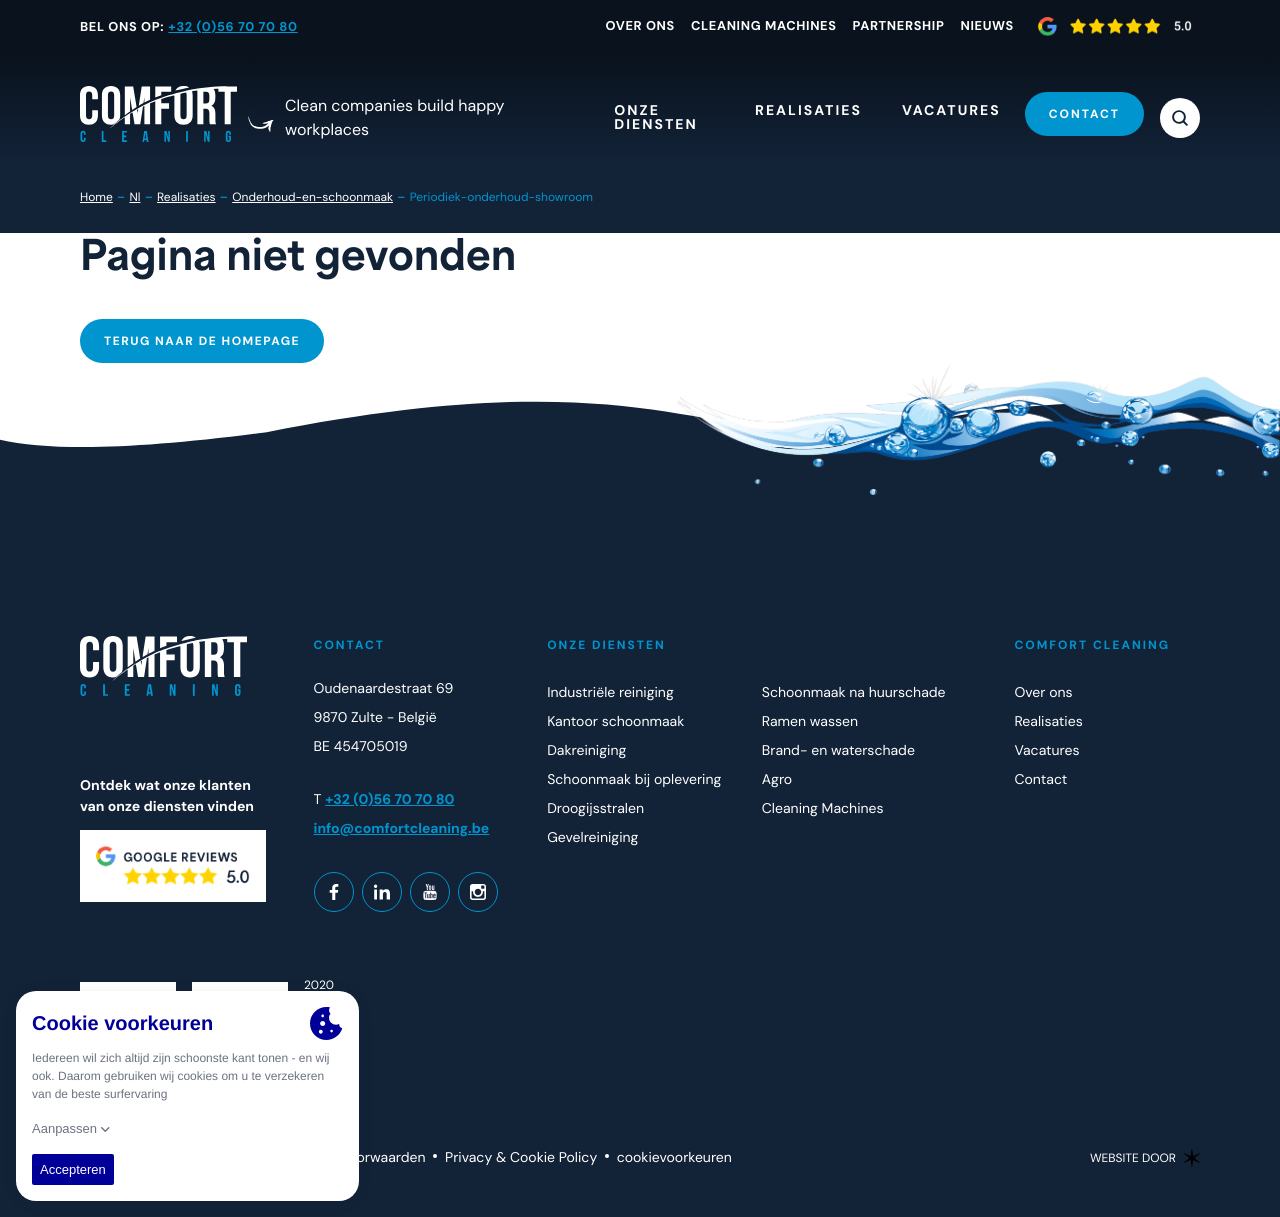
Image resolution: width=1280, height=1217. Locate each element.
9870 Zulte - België (375, 718)
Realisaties (186, 197)
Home (96, 197)
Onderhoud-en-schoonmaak (312, 197)
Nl (134, 197)
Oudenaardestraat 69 (384, 689)
